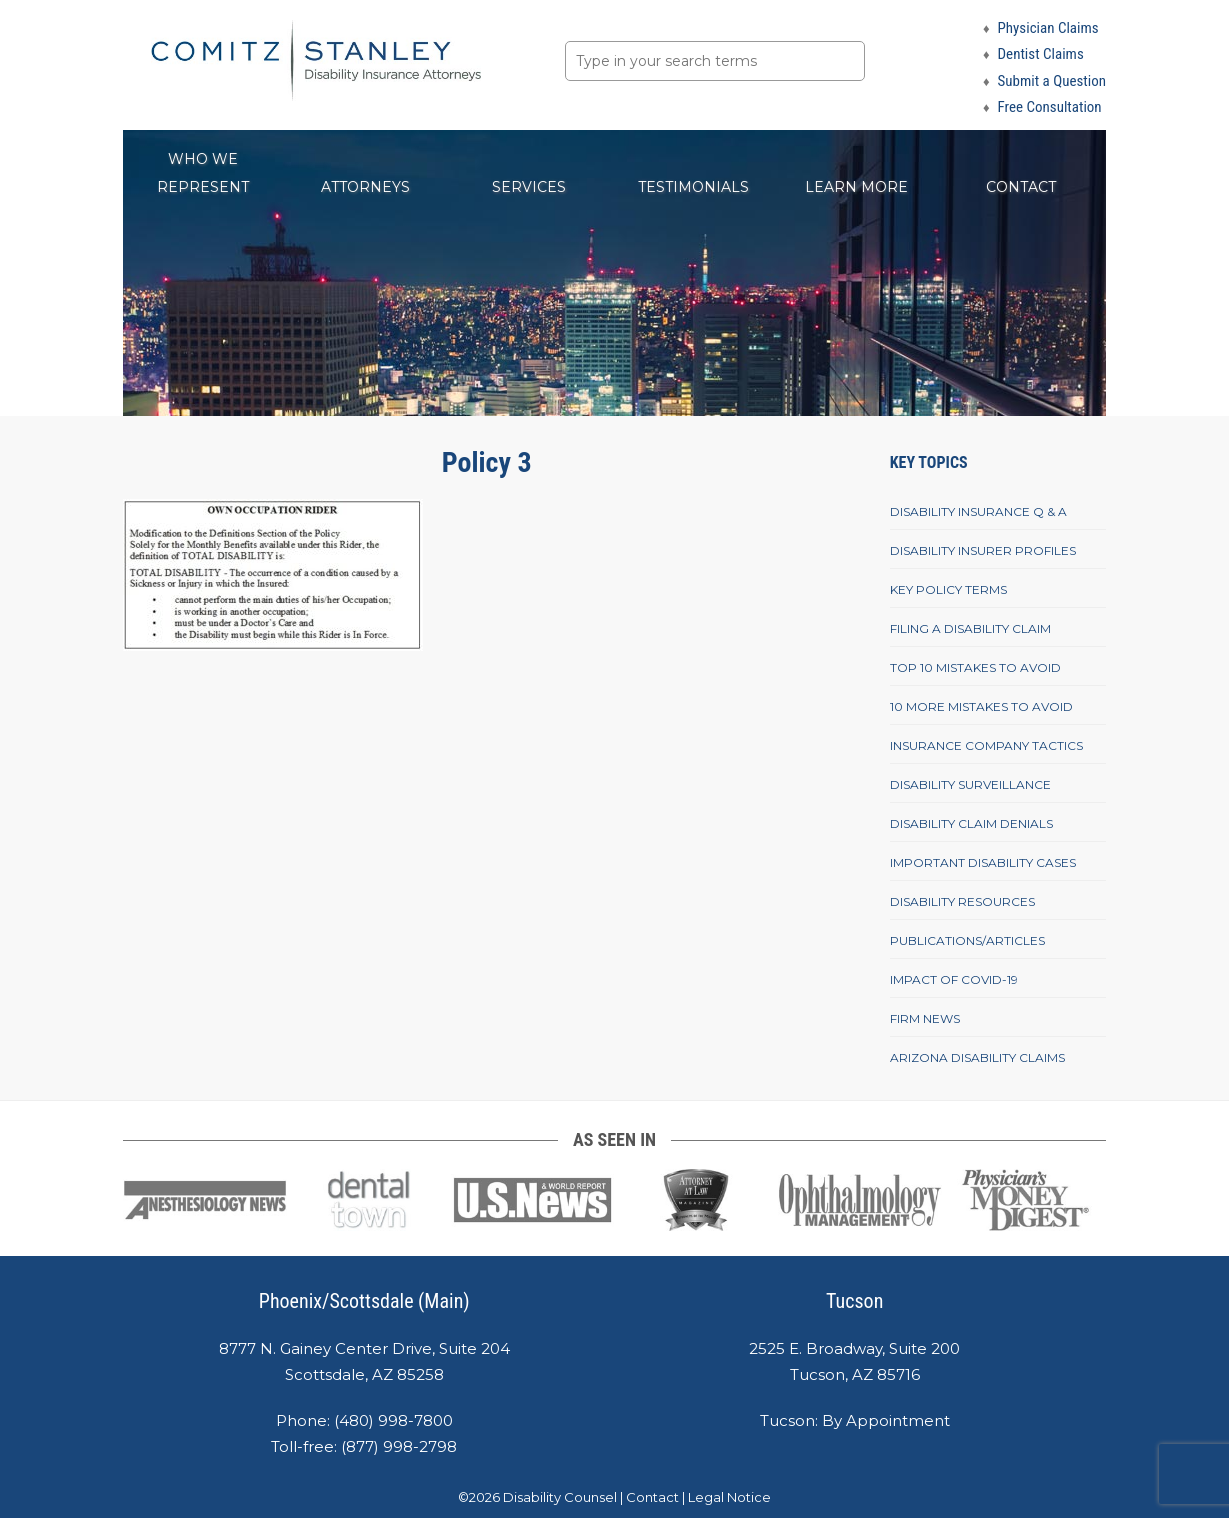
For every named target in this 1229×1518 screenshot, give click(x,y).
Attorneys (365, 187)
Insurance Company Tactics (986, 745)
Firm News (925, 1018)
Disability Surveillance (970, 784)
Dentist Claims (1041, 54)
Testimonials (693, 187)
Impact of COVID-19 (954, 979)
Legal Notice (729, 1497)
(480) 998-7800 (393, 1420)
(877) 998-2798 (399, 1446)
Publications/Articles (967, 940)
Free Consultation (1050, 107)
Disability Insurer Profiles (983, 550)
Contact (1021, 187)
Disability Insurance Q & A (978, 511)
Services (529, 187)
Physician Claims (1048, 28)
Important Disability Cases (983, 862)
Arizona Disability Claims (977, 1057)
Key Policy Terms (948, 589)
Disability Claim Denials (971, 823)
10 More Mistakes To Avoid (981, 706)
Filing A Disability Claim (970, 628)
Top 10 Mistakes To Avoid (975, 667)
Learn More (856, 187)
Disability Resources (962, 901)
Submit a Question (1052, 81)
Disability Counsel (560, 1497)
